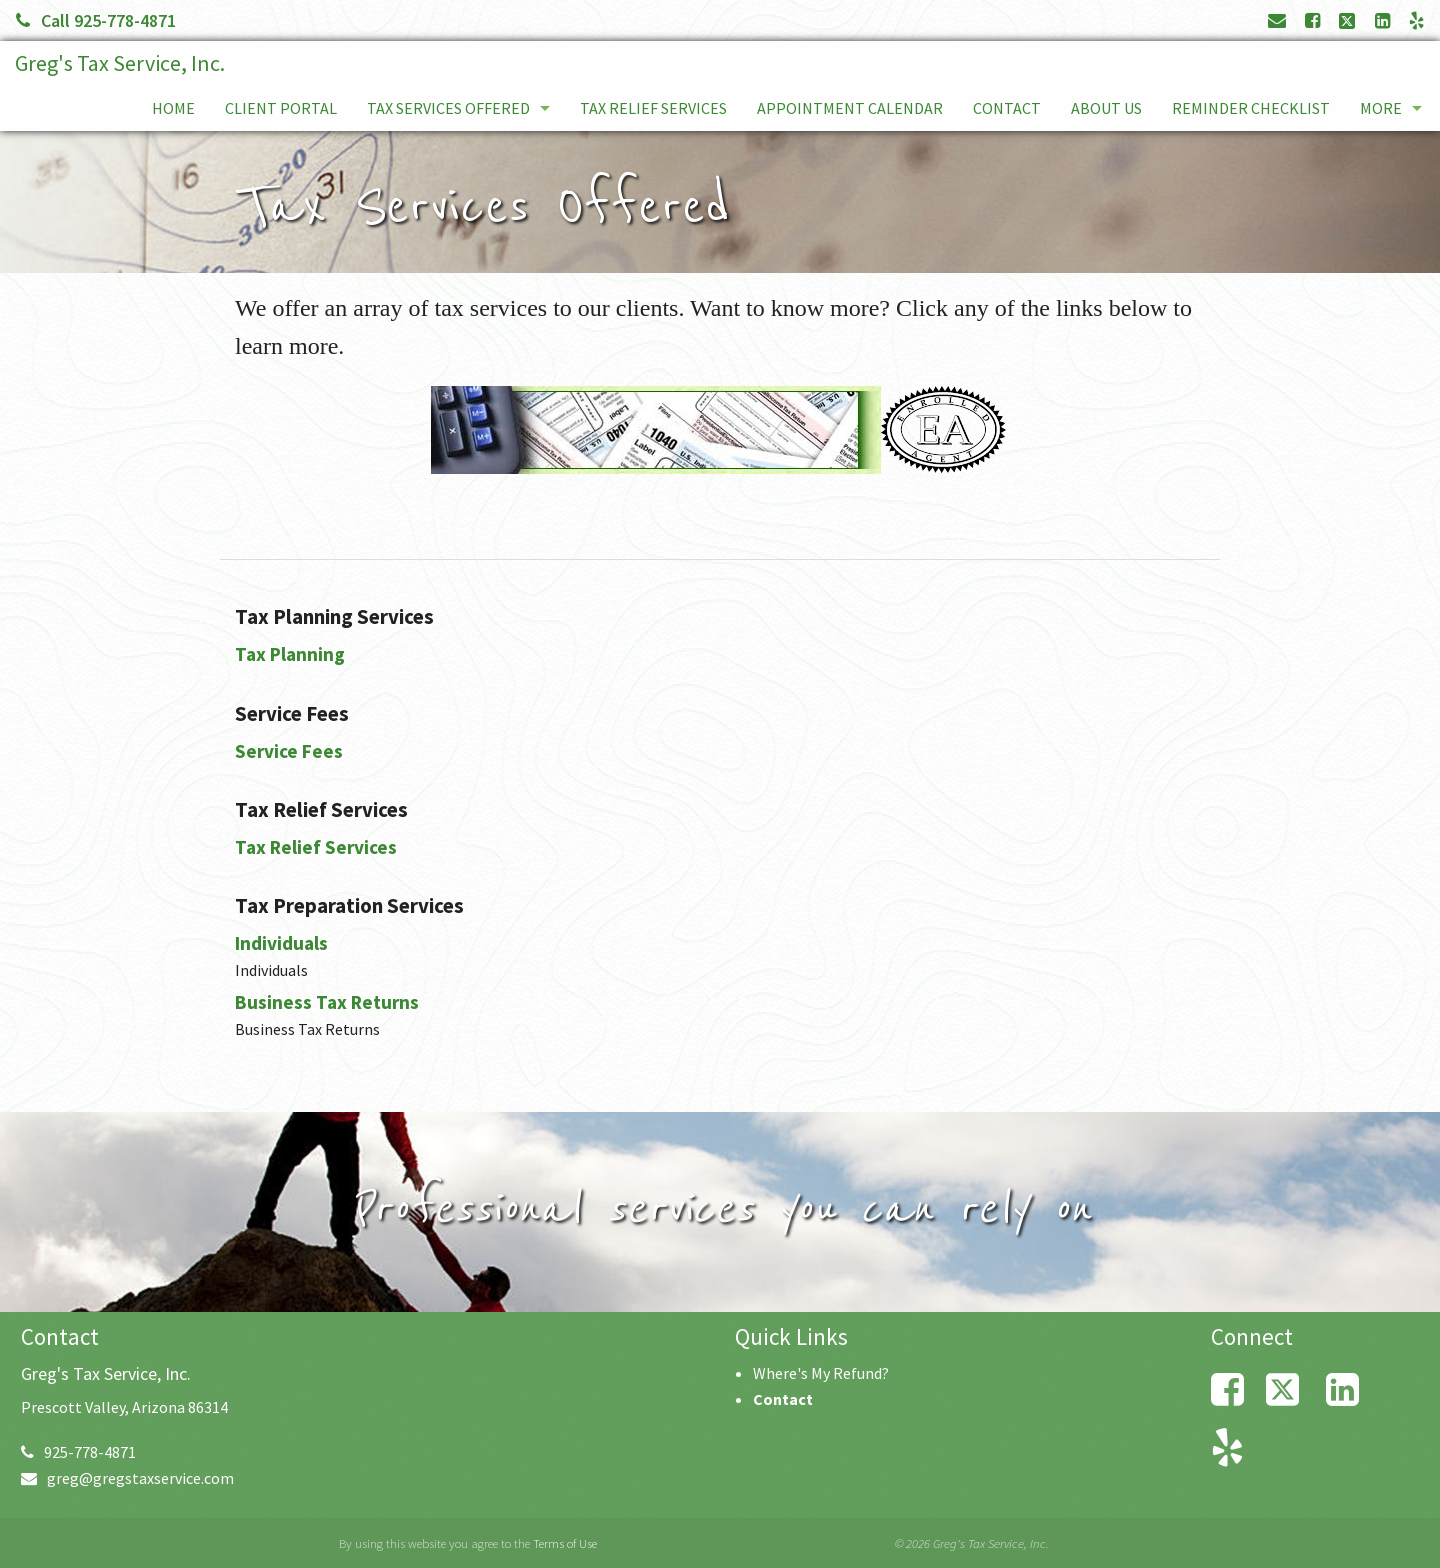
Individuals (281, 943)
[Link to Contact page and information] (1277, 20)
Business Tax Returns (327, 1002)
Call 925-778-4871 (96, 20)
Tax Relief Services (653, 108)
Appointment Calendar (850, 108)
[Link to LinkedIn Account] (1382, 20)
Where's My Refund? (821, 1373)
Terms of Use (565, 1543)
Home (173, 108)
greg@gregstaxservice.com (127, 1478)
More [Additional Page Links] (1381, 108)
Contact (1007, 108)
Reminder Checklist (1251, 108)
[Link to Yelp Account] (1416, 20)
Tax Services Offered (448, 108)
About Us (1106, 108)
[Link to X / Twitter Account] (1349, 20)
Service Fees (289, 751)
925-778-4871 (78, 1452)
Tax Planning (290, 654)
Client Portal (281, 108)
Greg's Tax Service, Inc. (120, 63)
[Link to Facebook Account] (1312, 20)
